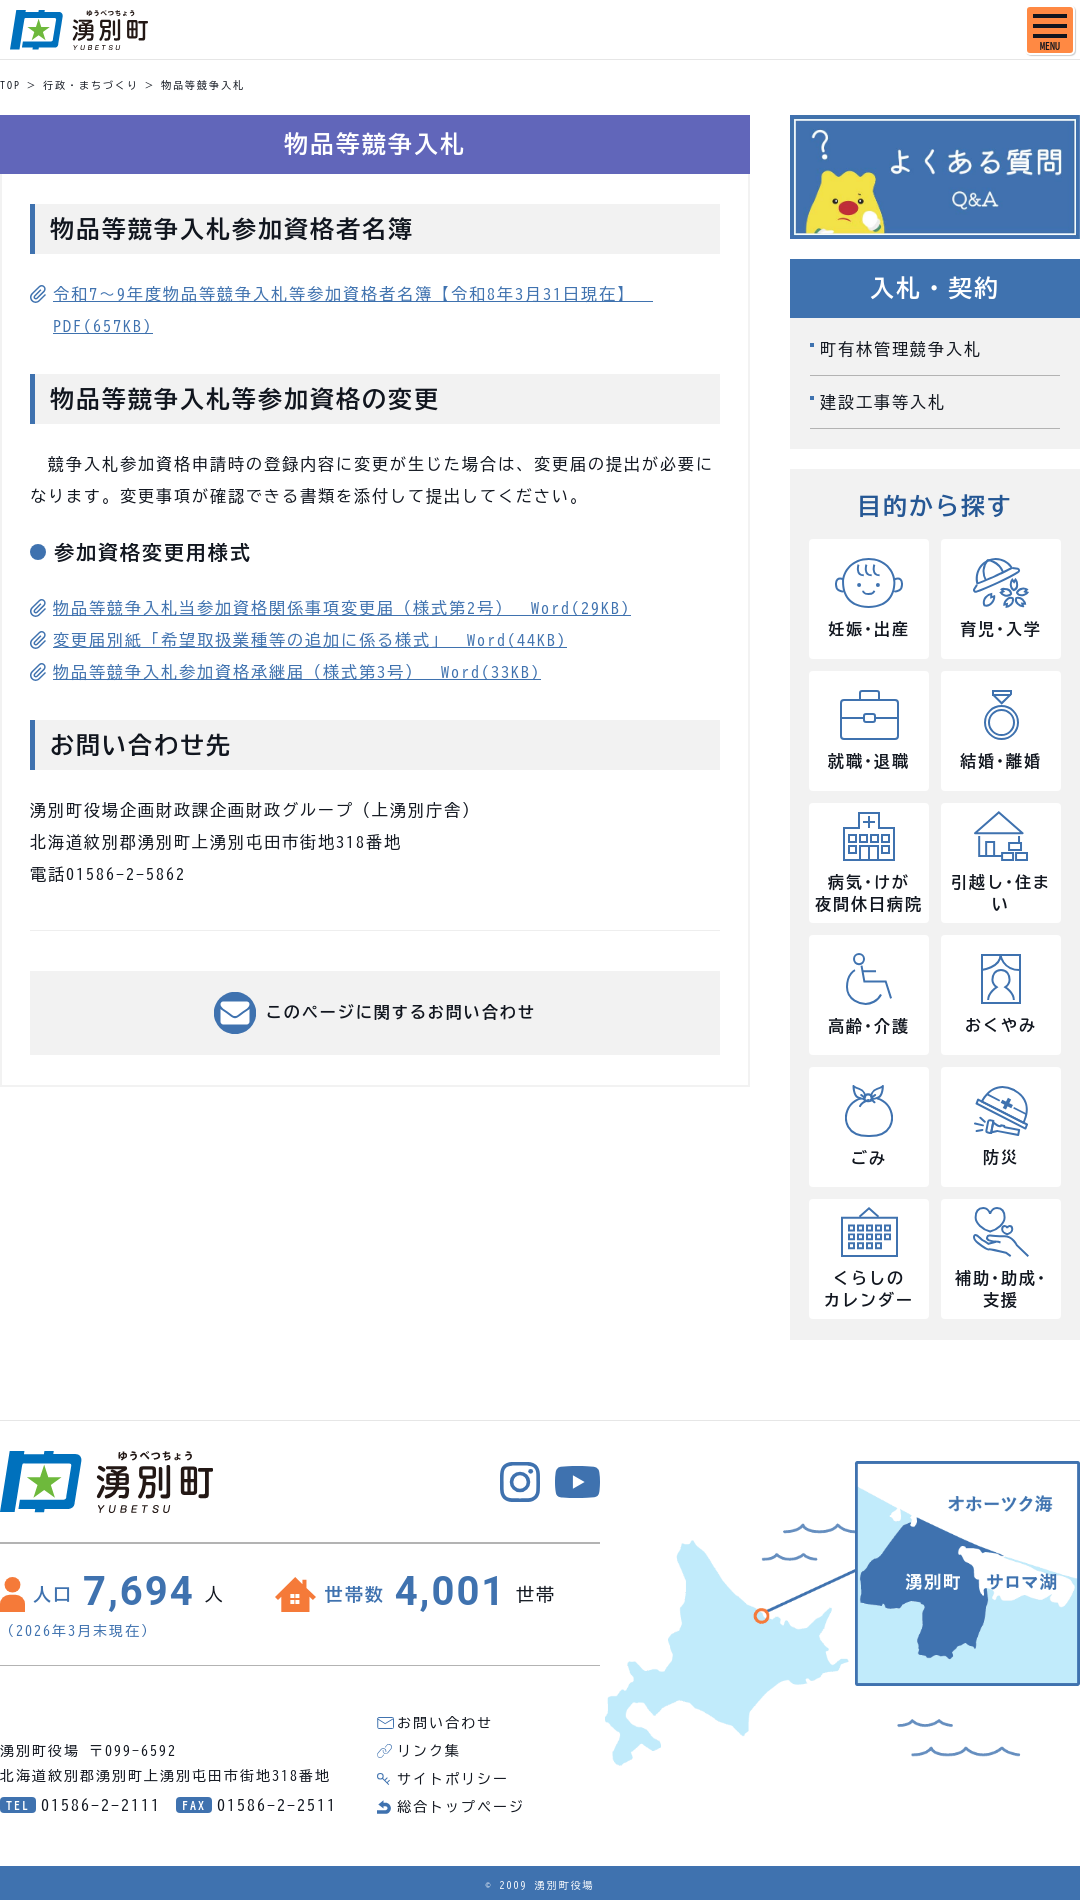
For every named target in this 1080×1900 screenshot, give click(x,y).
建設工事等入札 (883, 402)
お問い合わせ (445, 1723)
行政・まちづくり (91, 85)
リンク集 (429, 1751)
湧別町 (79, 30)
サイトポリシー (453, 1779)
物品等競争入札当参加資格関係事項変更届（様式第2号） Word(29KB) (342, 608)
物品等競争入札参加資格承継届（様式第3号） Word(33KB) (297, 672)
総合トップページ (461, 1807)
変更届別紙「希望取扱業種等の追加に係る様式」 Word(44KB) (310, 640)
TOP (10, 85)
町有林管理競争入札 (901, 349)
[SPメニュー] (1050, 30)
